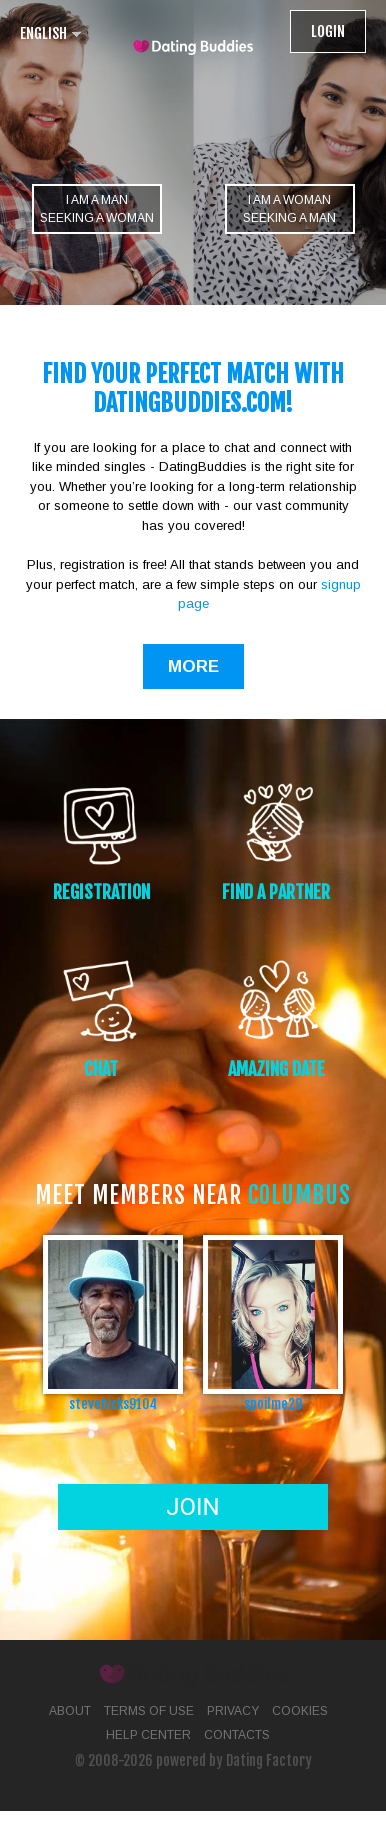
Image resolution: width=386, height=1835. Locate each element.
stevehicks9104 (113, 1403)
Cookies (300, 1711)
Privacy (233, 1711)
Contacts (237, 1735)
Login (328, 31)
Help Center (148, 1735)
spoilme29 (273, 1403)
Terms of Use (149, 1711)
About (70, 1711)
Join (192, 1507)
